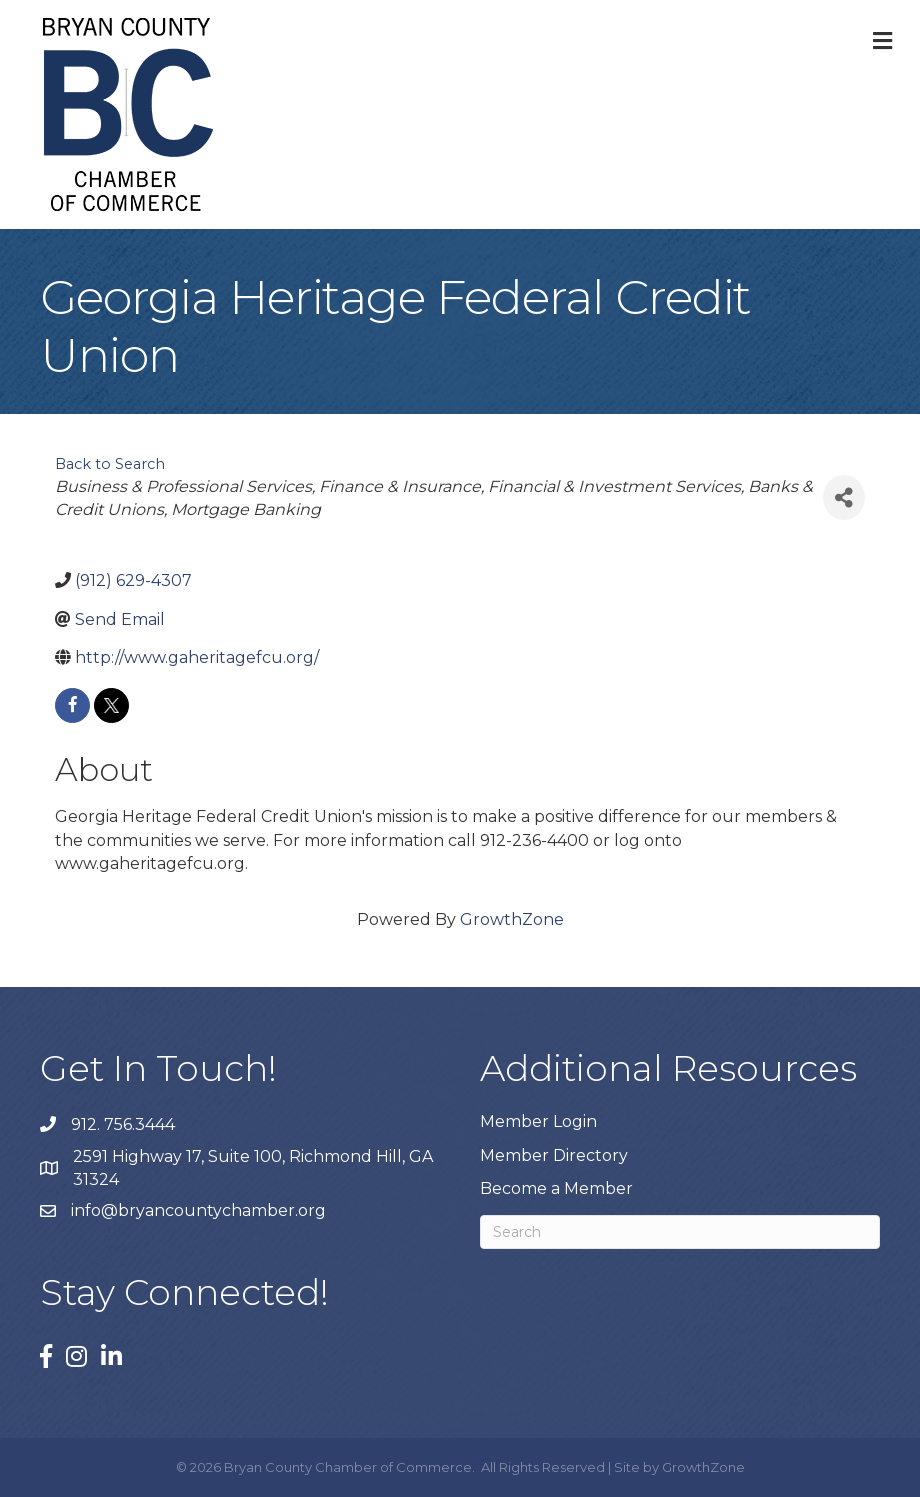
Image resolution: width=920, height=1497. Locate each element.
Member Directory (554, 1155)
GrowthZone (512, 919)
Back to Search (110, 464)
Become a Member (556, 1188)
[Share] (844, 497)
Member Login (538, 1121)
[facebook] (72, 705)
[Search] (680, 1232)
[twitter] (111, 705)
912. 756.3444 (123, 1124)
